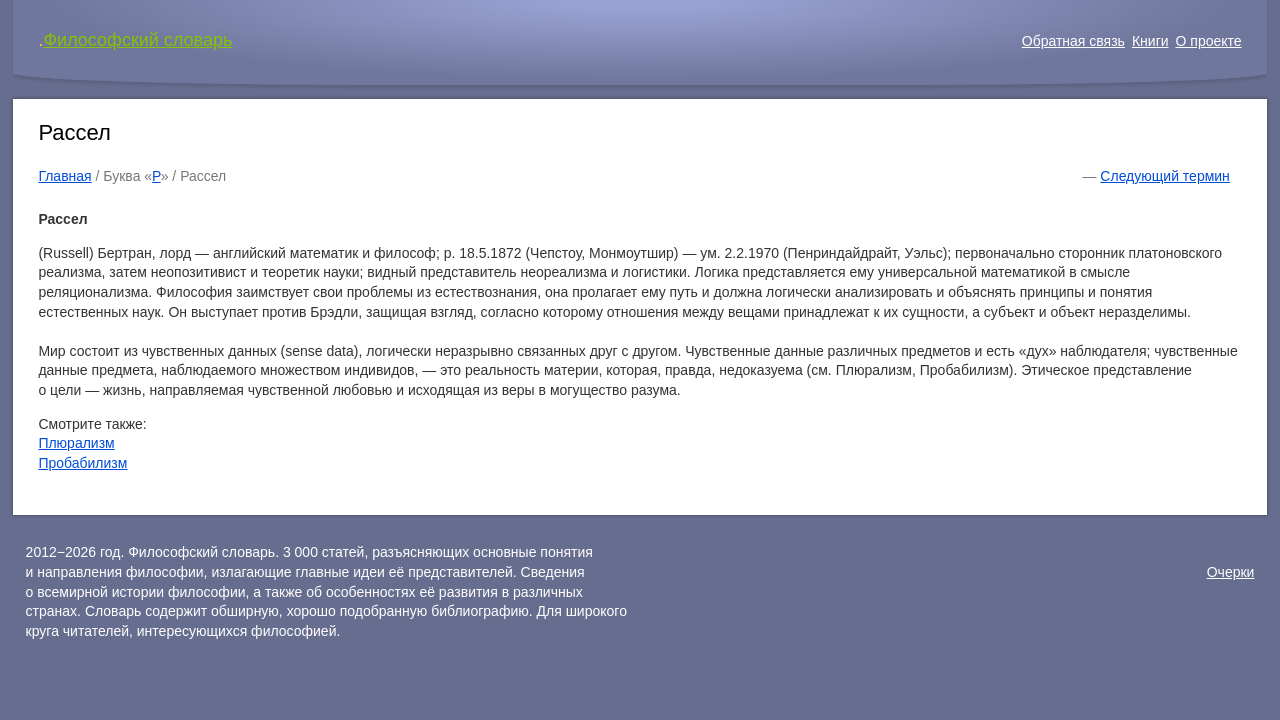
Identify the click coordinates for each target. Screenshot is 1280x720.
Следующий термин (1164, 176)
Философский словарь (137, 40)
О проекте (1209, 41)
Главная (64, 176)
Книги (1150, 41)
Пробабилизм (82, 463)
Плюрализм (76, 443)
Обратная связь (1073, 41)
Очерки (1231, 572)
